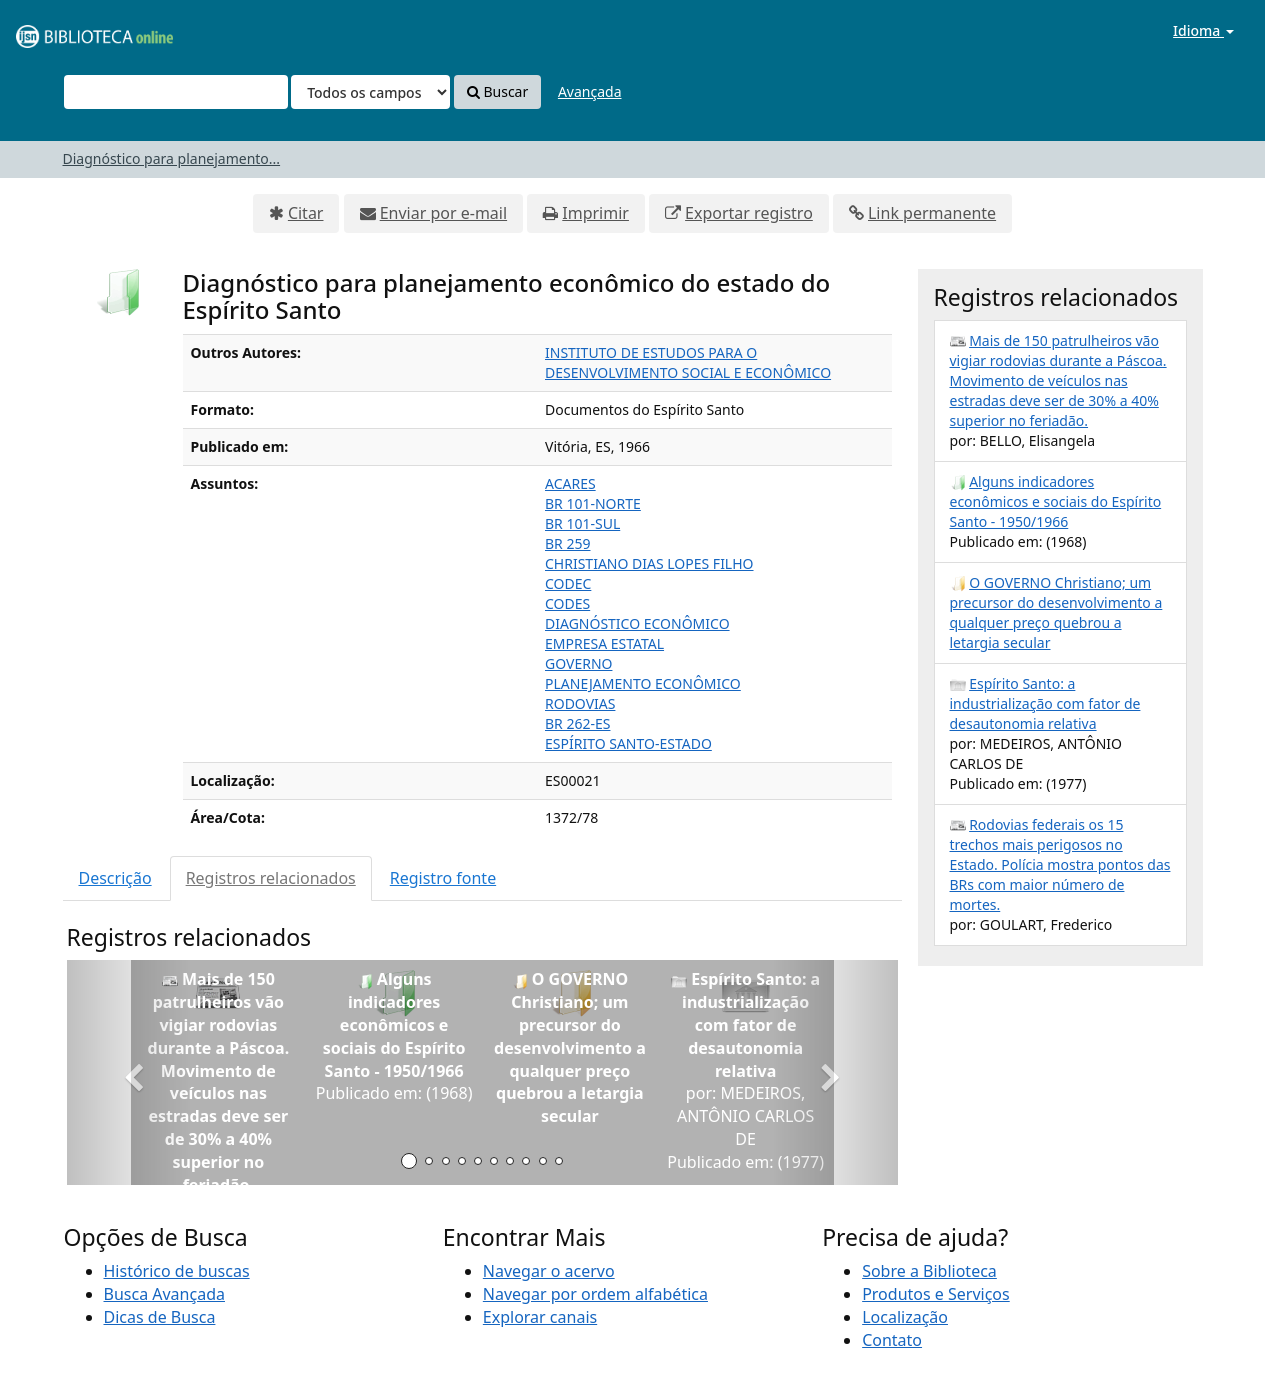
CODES (567, 603)
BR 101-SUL (582, 523)
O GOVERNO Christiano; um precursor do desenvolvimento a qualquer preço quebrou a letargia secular (1056, 612)
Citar (306, 213)
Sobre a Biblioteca (929, 1271)
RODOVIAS (580, 703)
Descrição (115, 878)
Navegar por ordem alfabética (595, 1294)
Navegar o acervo (549, 1271)
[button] (129, 1072)
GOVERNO (578, 663)
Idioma (1203, 30)
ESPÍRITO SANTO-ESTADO (628, 743)
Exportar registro (749, 213)
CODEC (568, 583)
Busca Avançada (164, 1294)
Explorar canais (540, 1317)
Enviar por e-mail (443, 213)
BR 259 (567, 543)
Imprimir (595, 213)
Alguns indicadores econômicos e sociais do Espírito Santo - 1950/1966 (1056, 501)
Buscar (497, 91)
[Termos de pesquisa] (176, 92)
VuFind (64, 30)
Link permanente (932, 213)
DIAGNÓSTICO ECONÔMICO (637, 623)
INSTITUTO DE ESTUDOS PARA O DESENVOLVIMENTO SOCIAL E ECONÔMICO (688, 362)
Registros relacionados (271, 878)
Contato (892, 1340)
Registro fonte (443, 878)
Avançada (590, 91)
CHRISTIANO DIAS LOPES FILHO (649, 563)
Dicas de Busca (160, 1317)
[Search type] (370, 92)
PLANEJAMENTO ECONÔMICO (643, 683)
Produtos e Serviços (936, 1294)
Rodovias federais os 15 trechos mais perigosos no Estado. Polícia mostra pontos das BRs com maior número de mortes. (1060, 864)
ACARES (570, 483)
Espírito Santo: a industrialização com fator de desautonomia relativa (1045, 703)
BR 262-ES (577, 723)
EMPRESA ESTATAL (604, 643)
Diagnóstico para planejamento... (172, 158)
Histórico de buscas (177, 1271)
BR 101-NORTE (593, 503)
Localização (905, 1317)
